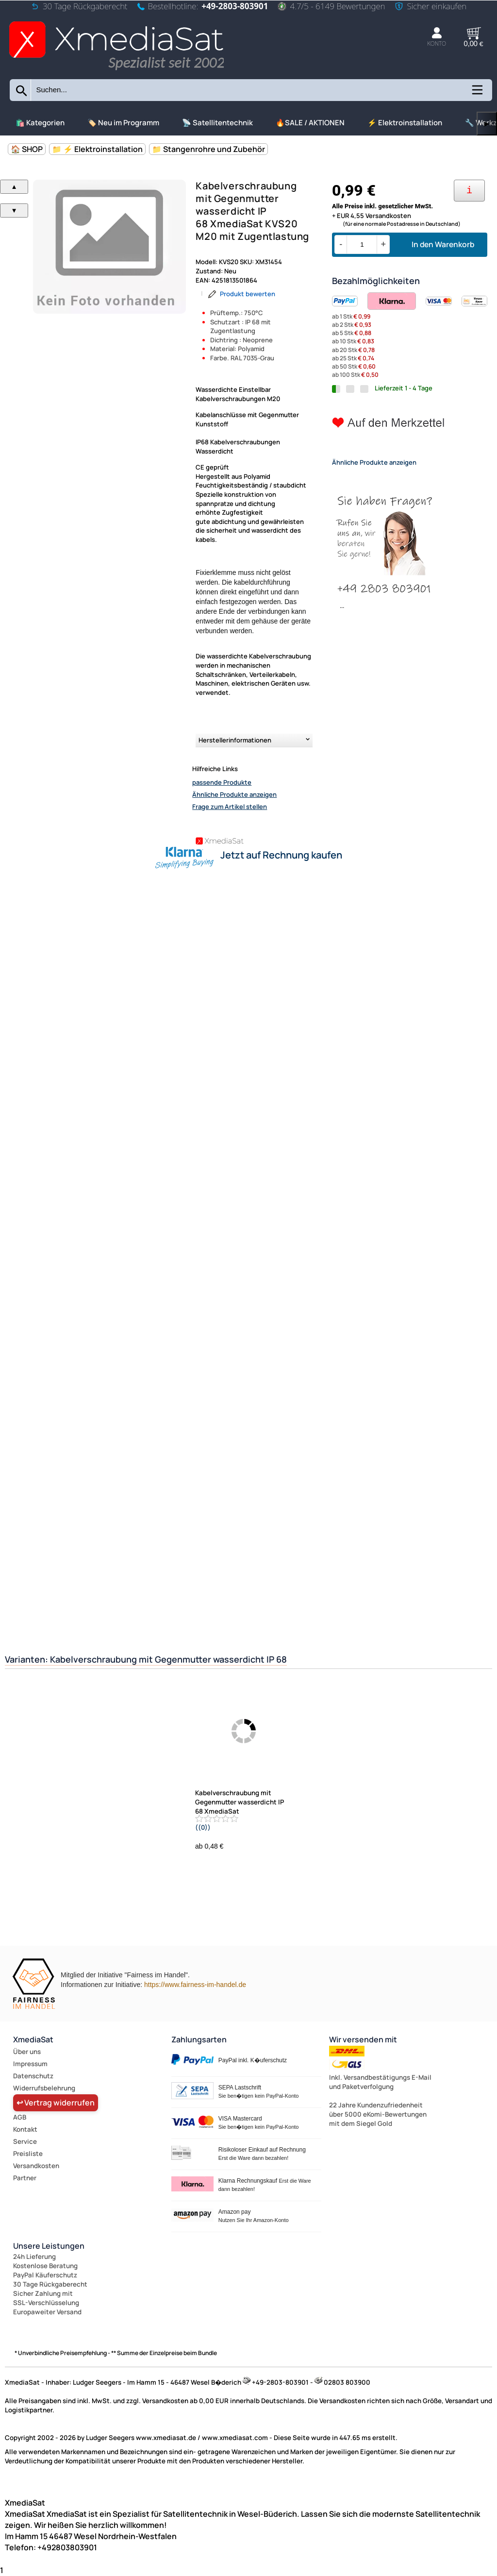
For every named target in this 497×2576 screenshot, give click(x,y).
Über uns (27, 2051)
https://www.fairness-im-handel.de (195, 1984)
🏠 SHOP (27, 149)
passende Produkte (221, 782)
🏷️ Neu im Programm (123, 123)
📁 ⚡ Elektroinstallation (97, 149)
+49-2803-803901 (234, 6)
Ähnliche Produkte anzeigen (234, 794)
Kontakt (25, 2129)
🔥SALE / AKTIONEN (310, 123)
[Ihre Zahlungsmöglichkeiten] (469, 191)
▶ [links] (486, 123)
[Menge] (362, 244)
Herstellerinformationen (235, 740)
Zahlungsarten (199, 2039)
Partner (24, 2177)
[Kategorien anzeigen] (476, 93)
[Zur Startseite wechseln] (116, 71)
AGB (19, 2117)
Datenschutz (33, 2075)
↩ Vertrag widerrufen (56, 2102)
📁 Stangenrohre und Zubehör (208, 149)
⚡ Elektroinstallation (404, 123)
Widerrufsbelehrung (44, 2088)
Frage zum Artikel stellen (229, 806)
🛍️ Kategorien (40, 123)
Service (25, 2141)
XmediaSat (33, 2039)
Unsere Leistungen (48, 2245)
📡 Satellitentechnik (217, 123)
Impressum (30, 2063)
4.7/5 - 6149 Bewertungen (331, 6)
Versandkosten (36, 2165)
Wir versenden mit (363, 2039)
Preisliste (28, 2153)
